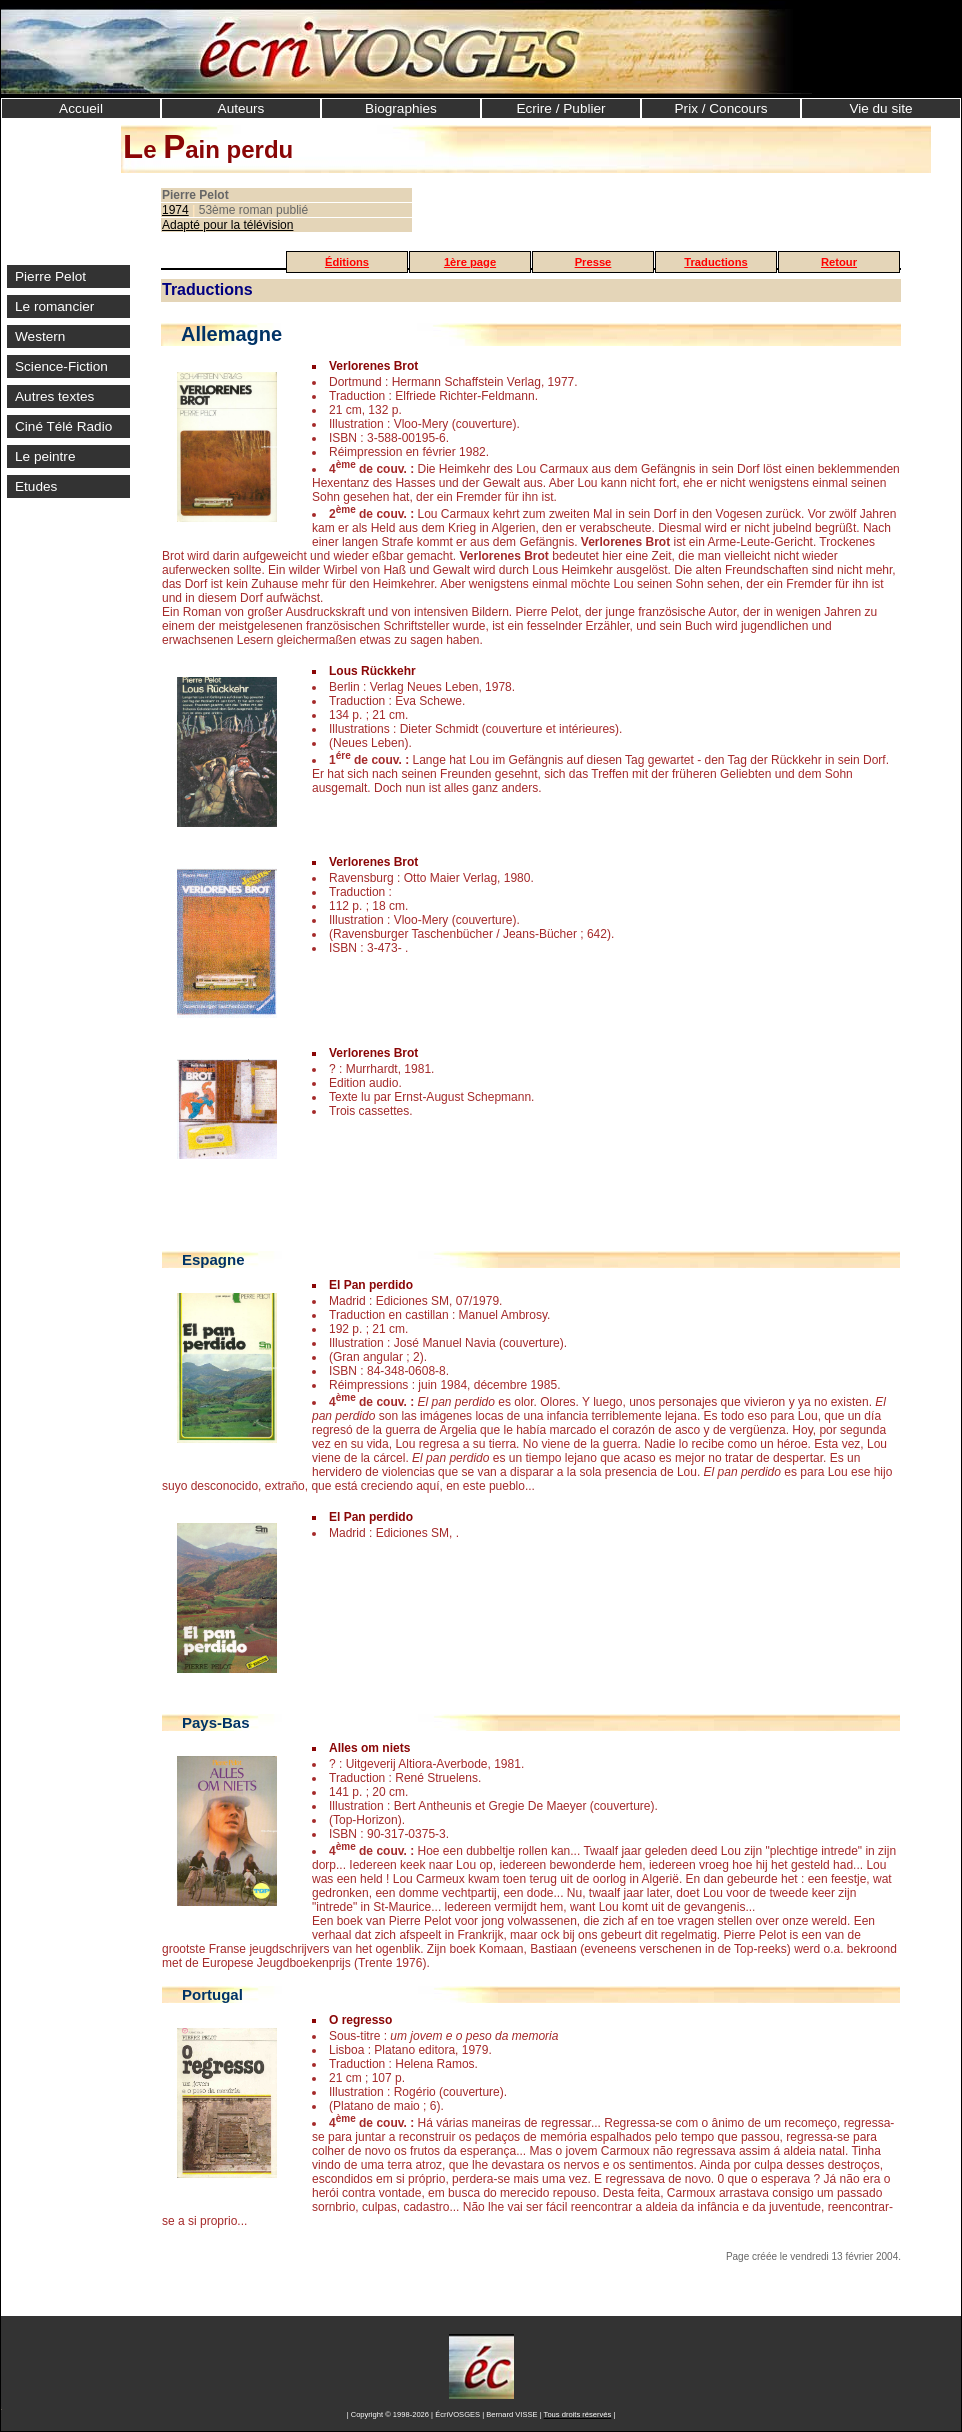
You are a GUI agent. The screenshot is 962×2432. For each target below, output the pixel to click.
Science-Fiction (61, 366)
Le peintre (45, 456)
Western (40, 336)
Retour (839, 262)
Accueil (81, 108)
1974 (175, 210)
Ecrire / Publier (560, 108)
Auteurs (241, 108)
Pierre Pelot (50, 276)
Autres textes (54, 396)
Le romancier (54, 306)
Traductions (715, 262)
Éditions (347, 262)
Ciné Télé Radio (63, 426)
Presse (593, 262)
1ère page (470, 262)
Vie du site (880, 108)
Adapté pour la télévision (227, 225)
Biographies (401, 108)
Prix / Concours (721, 108)
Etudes (36, 486)
